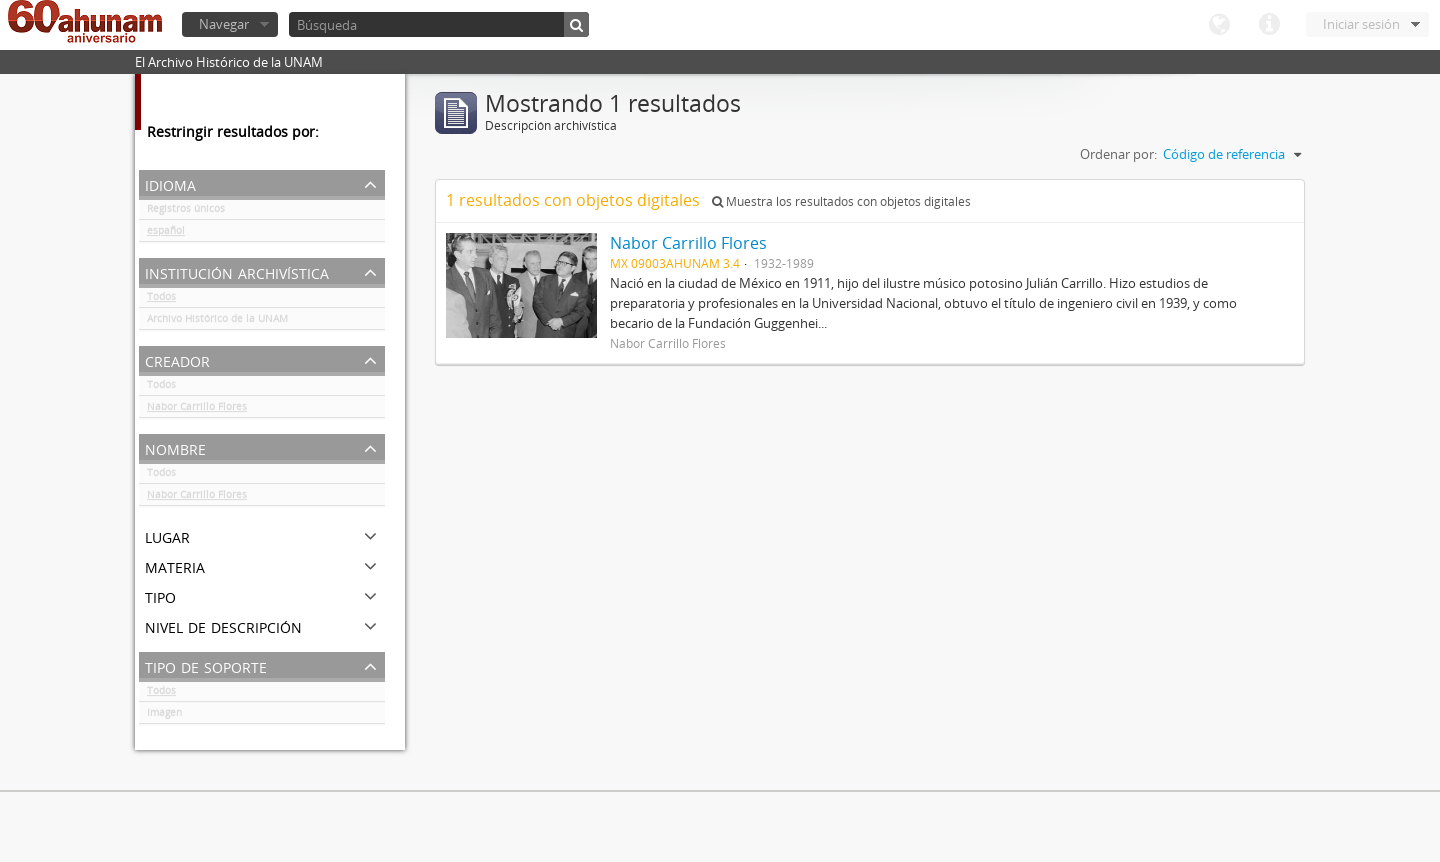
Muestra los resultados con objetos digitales (841, 201)
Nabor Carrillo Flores (197, 410)
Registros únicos (186, 212)
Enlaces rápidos (1269, 25)
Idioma (1219, 25)
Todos (161, 300)
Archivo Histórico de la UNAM (217, 322)
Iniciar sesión (1361, 24)
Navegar (224, 24)
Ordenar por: (1118, 154)
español (166, 234)
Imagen (164, 716)
